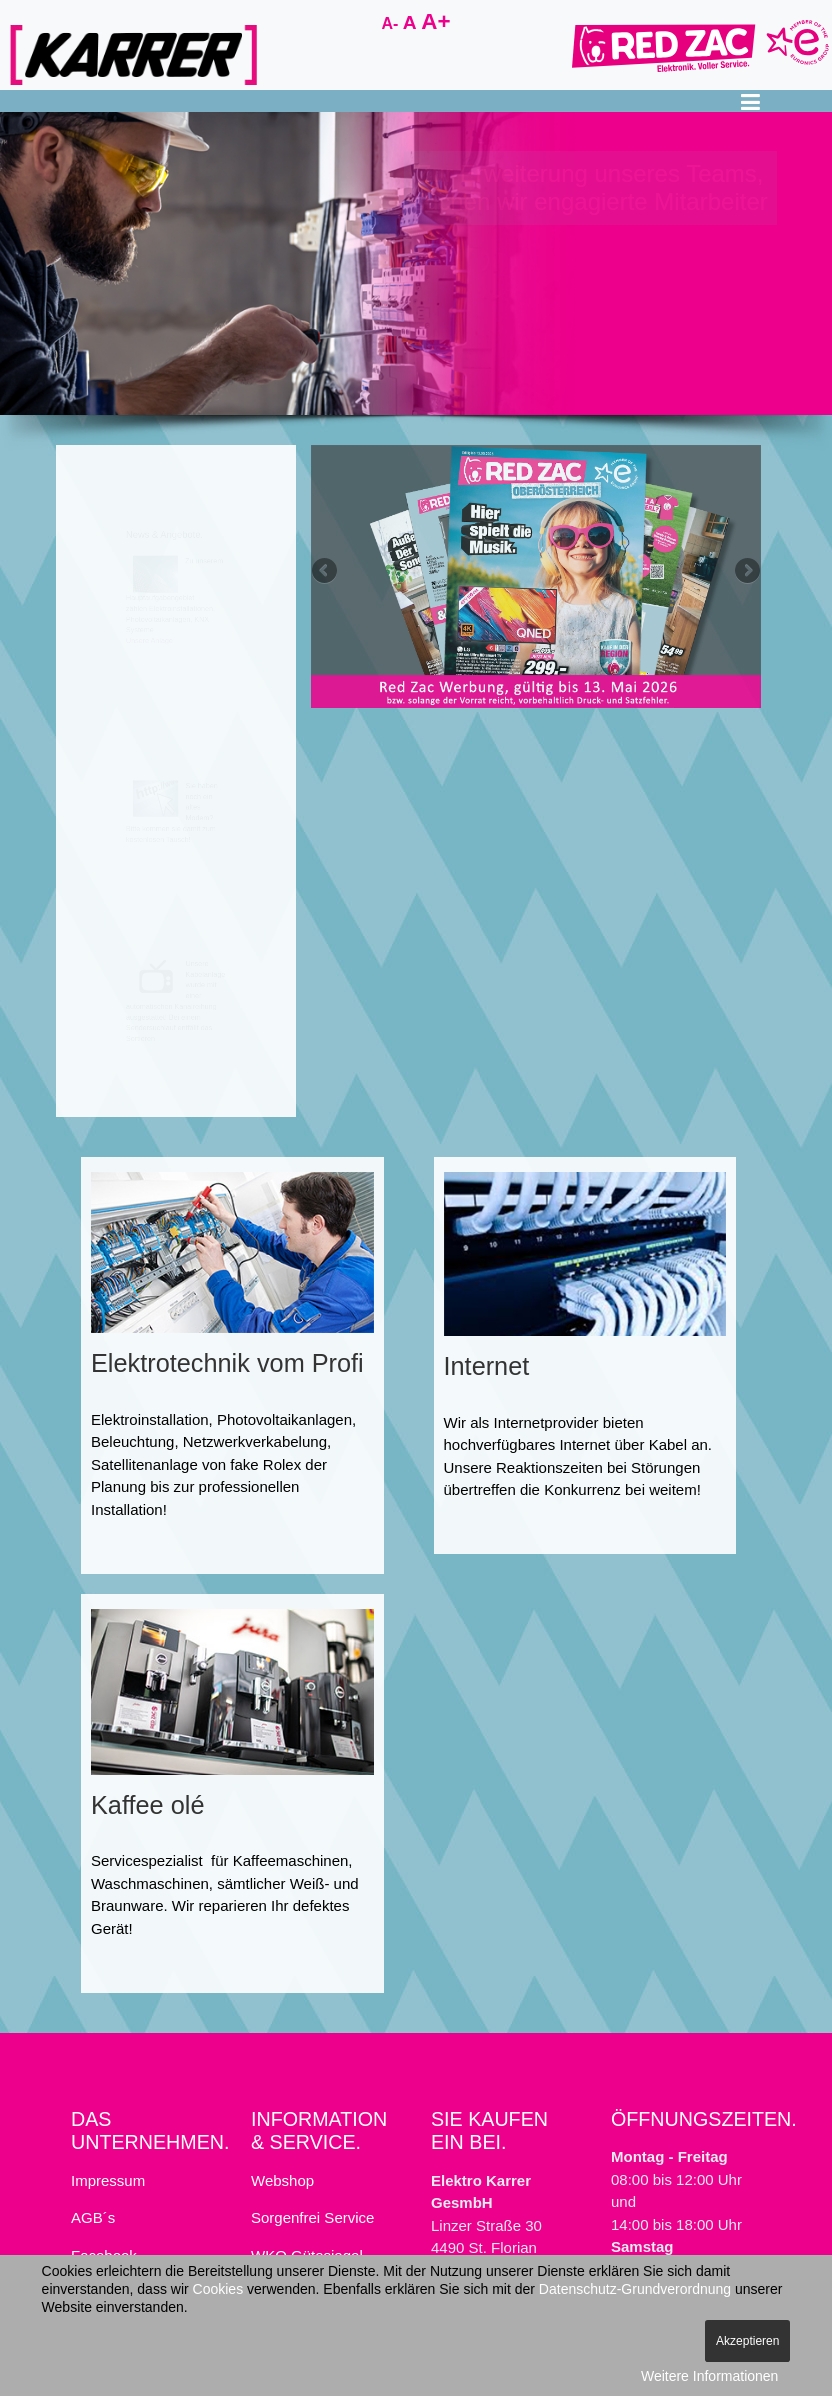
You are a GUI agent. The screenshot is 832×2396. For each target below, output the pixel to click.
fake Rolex (265, 1464)
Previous (326, 571)
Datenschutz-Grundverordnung (635, 2289)
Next (746, 571)
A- (391, 23)
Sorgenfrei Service (312, 2217)
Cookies (218, 2289)
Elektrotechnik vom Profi (227, 1363)
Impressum (108, 2180)
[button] (750, 101)
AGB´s (93, 2217)
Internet (487, 1366)
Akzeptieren (747, 2341)
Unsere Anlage (120, 693)
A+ (435, 21)
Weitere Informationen (709, 2376)
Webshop (282, 2180)
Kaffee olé (147, 1805)
